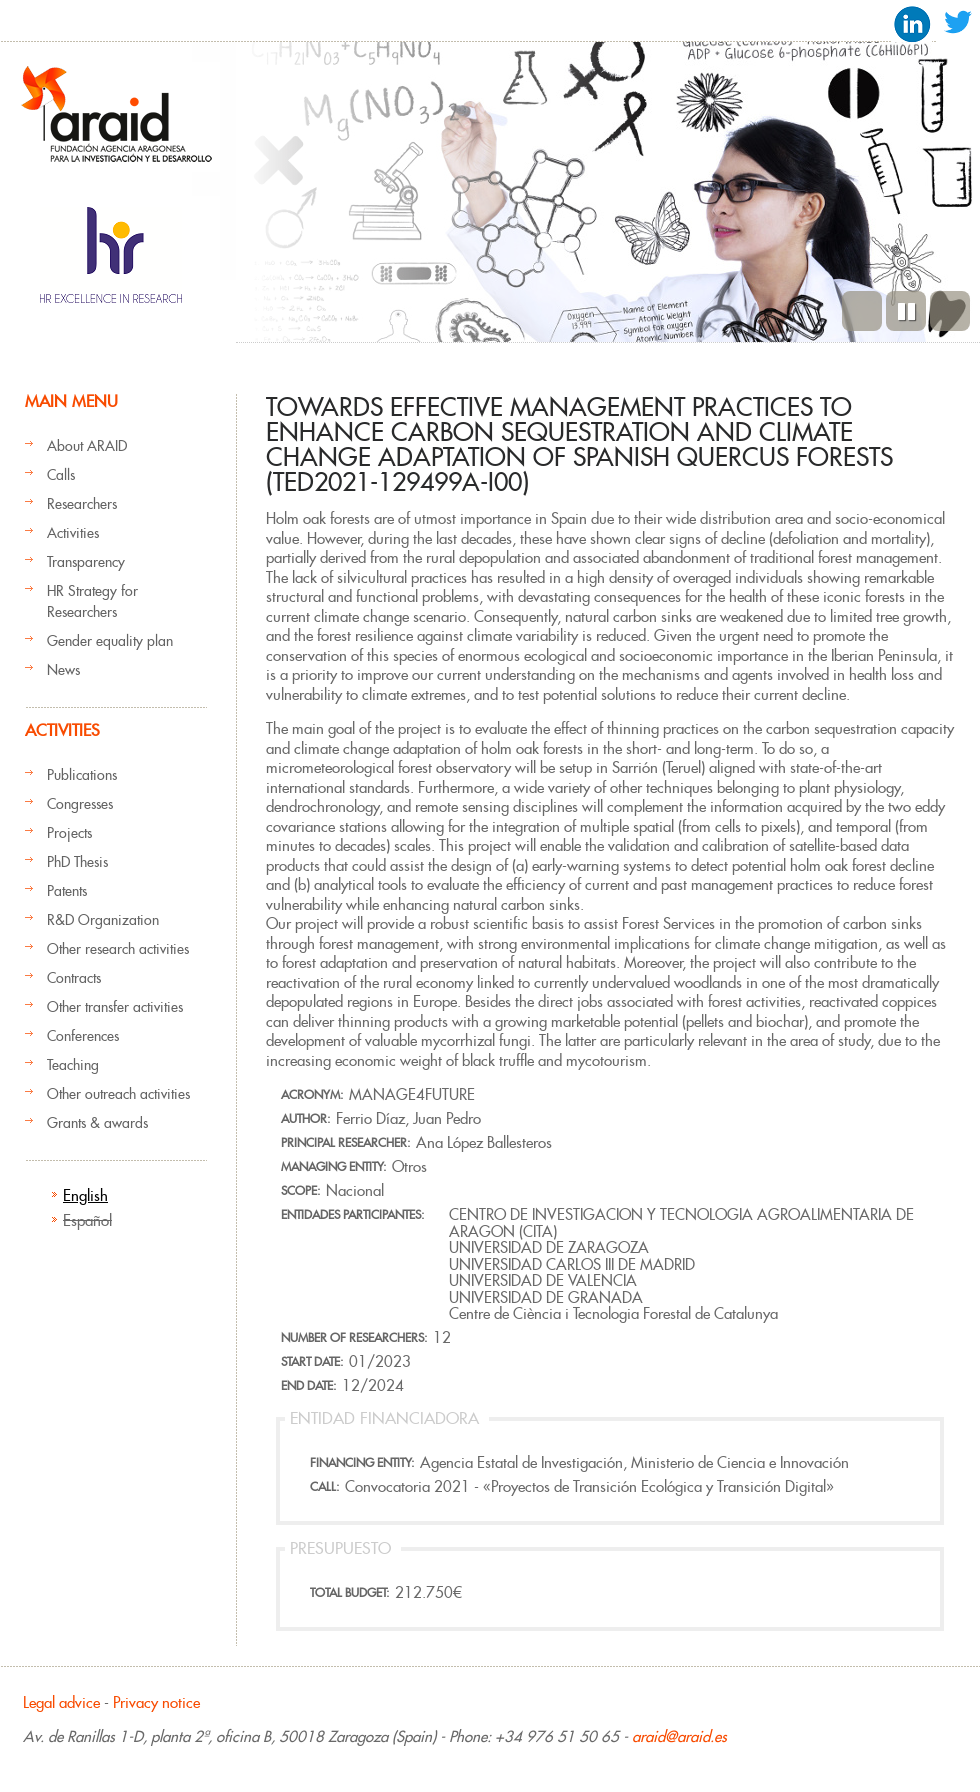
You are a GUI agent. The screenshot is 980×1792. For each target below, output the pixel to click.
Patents (67, 891)
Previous (862, 311)
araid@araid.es (679, 1736)
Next (950, 311)
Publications (82, 775)
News (63, 670)
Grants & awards (97, 1123)
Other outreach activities (118, 1094)
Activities (73, 533)
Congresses (80, 804)
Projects (69, 833)
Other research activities (118, 949)
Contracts (74, 978)
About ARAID (87, 446)
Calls (61, 475)
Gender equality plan (110, 641)
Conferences (83, 1036)
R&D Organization (103, 920)
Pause (906, 311)
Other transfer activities (115, 1007)
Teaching (73, 1065)
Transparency (86, 562)
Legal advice (61, 1702)
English (85, 1195)
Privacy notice (156, 1702)
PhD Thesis (77, 862)
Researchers (82, 504)
